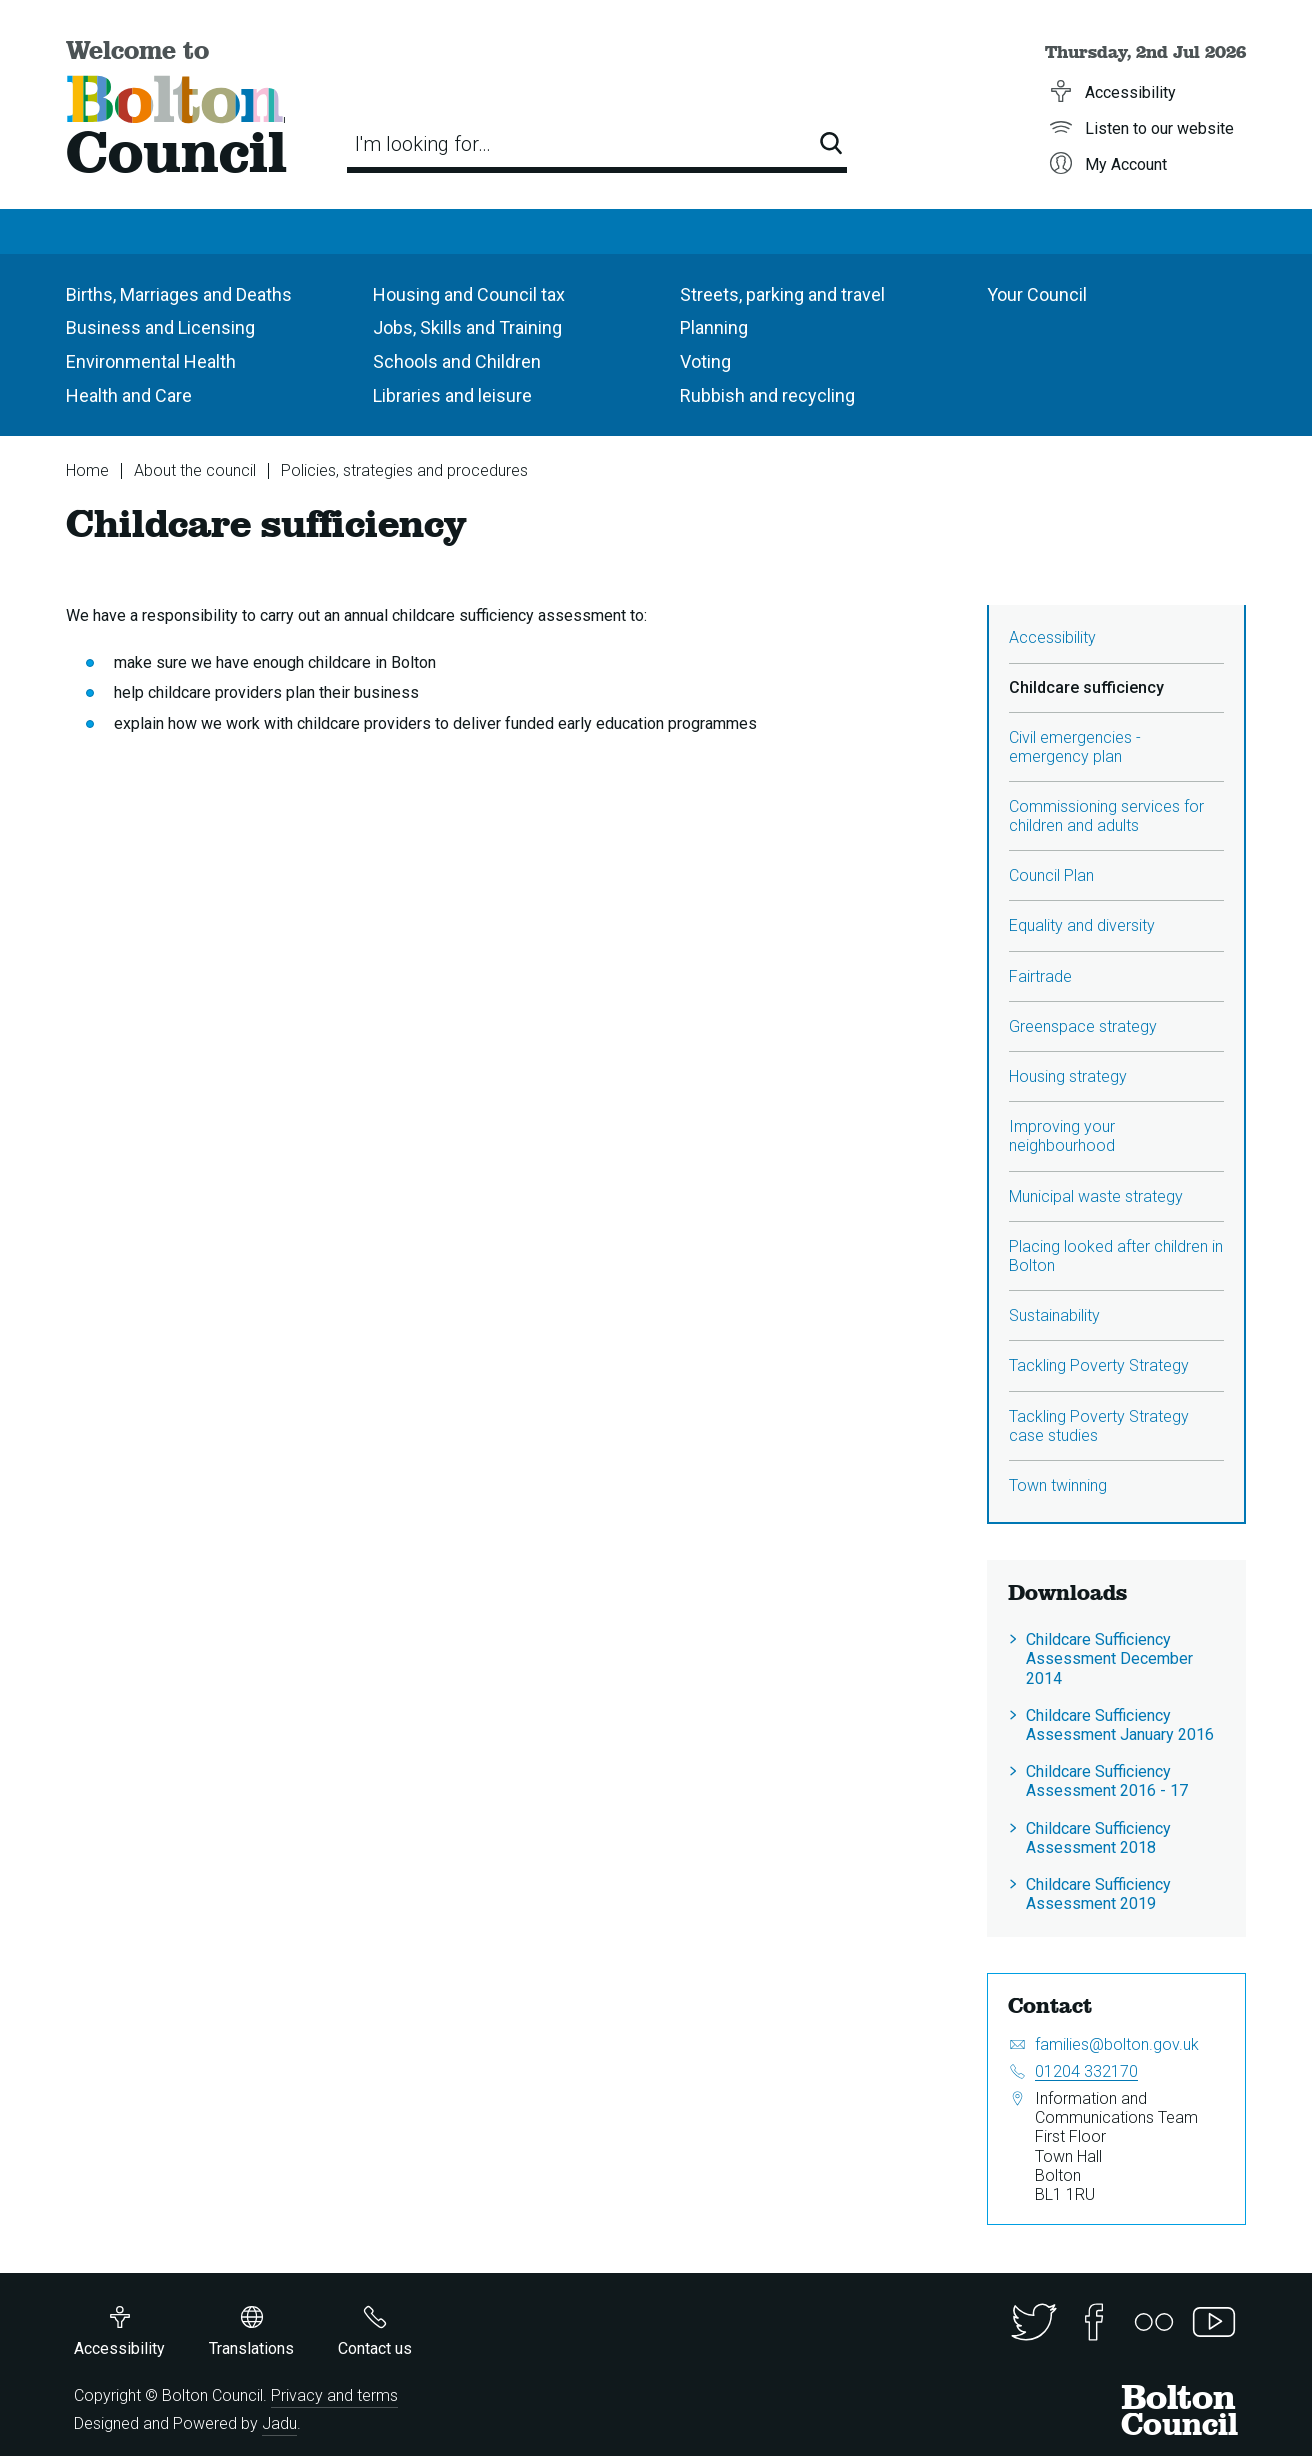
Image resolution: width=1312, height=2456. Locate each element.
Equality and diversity (1082, 925)
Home (87, 470)
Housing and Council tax (469, 294)
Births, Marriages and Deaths (179, 294)
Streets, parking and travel (782, 294)
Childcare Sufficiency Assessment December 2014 (1109, 1658)
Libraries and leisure (452, 395)
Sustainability (1054, 1315)
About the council (195, 470)
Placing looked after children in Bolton (1116, 1256)
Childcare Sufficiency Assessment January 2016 (1120, 1725)
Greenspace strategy (1083, 1026)
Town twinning (1058, 1485)
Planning (714, 327)
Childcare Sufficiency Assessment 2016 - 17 (1107, 1781)
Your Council (1037, 294)
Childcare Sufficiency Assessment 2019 (1098, 1894)
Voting (705, 361)
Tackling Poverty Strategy (1099, 1365)
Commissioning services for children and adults (1106, 816)
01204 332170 (1086, 2071)
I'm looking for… (423, 144)
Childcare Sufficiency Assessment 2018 (1098, 1838)
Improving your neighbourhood (1062, 1136)
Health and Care (129, 395)
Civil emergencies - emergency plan (1075, 747)
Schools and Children (457, 361)
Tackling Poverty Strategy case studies (1099, 1426)
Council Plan (1051, 875)
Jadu (279, 2423)
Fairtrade (1040, 976)
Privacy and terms (334, 2395)
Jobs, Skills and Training (467, 327)
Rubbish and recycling (767, 395)
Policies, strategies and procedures (404, 470)
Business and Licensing (160, 327)
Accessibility (1052, 637)
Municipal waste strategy (1096, 1196)
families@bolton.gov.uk (1117, 2044)
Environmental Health (151, 361)
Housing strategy (1068, 1076)
